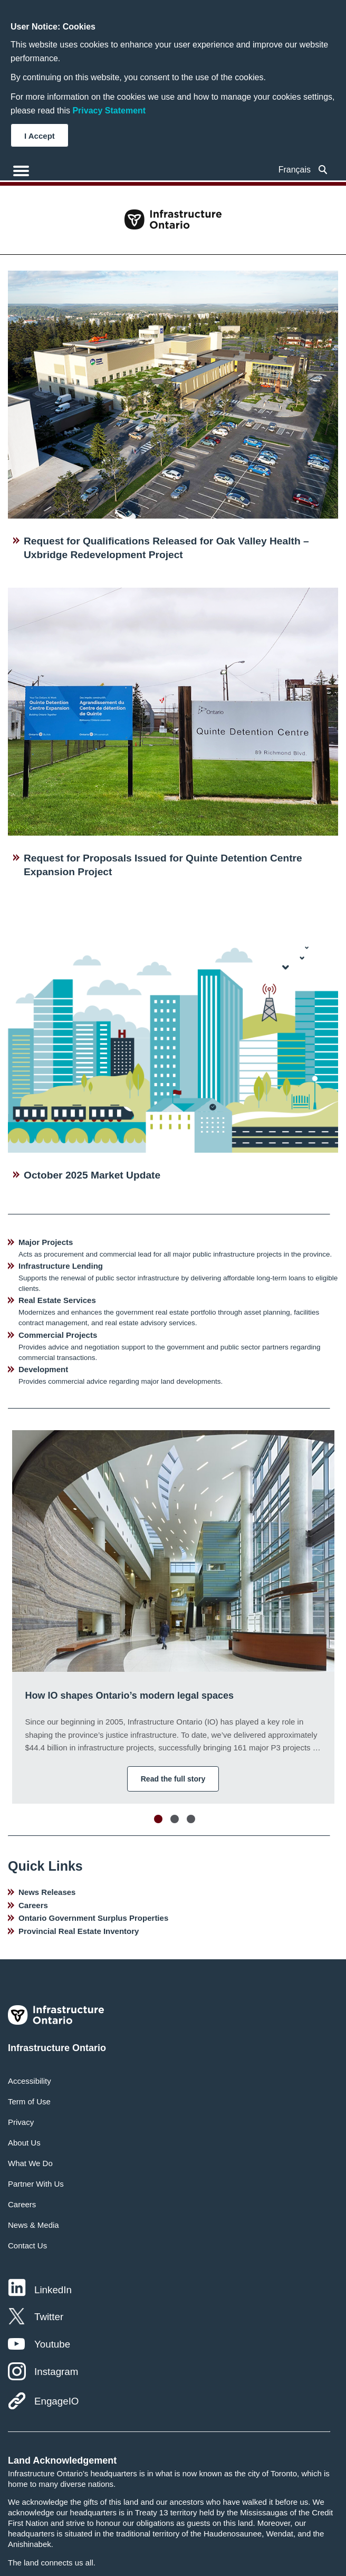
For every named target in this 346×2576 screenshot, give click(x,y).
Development (43, 1369)
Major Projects (45, 1242)
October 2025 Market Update (92, 1175)
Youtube (52, 2344)
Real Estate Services (57, 1300)
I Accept (39, 135)
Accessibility (29, 2080)
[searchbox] (323, 169)
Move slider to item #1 (158, 1819)
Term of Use (29, 2101)
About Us (24, 2142)
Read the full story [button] (173, 1779)
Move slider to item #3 (191, 1819)
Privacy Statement (109, 110)
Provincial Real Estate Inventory (78, 1931)
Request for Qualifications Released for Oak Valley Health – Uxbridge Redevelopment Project (166, 547)
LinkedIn (53, 2289)
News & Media (33, 2224)
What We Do (30, 2163)
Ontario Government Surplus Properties (93, 1917)
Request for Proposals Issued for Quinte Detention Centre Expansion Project (163, 865)
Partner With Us (36, 2183)
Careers (33, 1905)
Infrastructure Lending (60, 1265)
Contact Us (27, 2245)
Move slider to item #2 (174, 1819)
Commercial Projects (57, 1334)
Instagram (56, 2371)
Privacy (21, 2122)
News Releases (46, 1892)
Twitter (48, 2316)
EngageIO (56, 2401)
